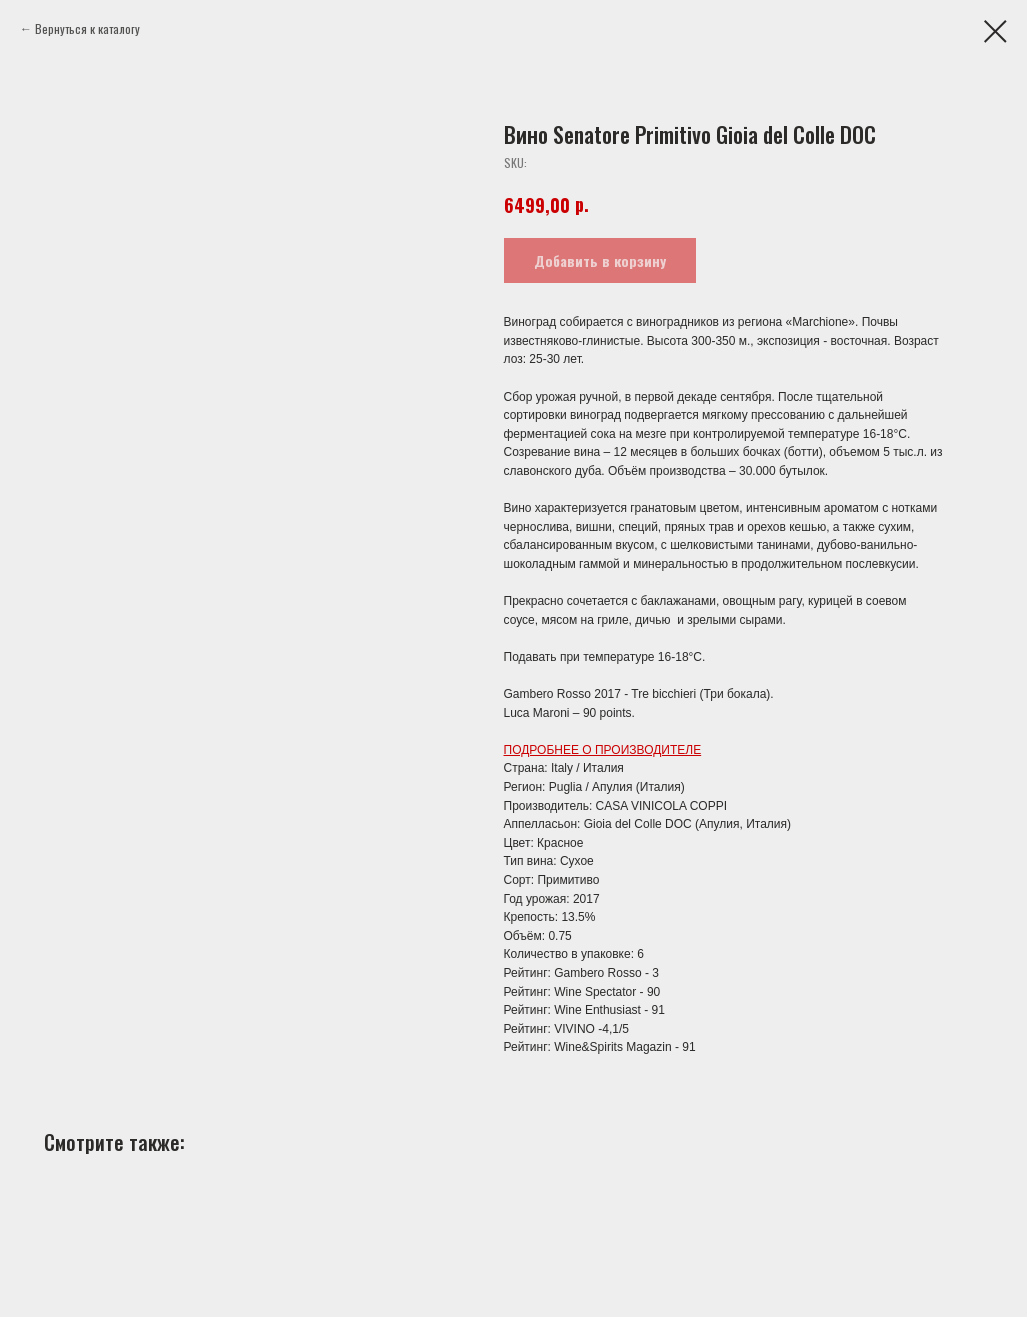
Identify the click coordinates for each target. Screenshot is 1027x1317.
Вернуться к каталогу (87, 28)
